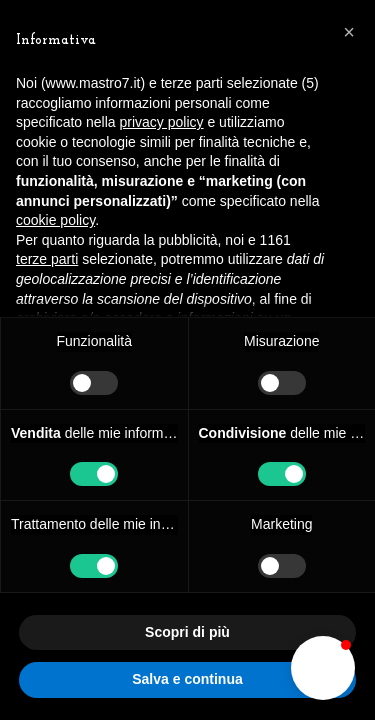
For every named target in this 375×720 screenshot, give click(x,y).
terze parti (47, 259)
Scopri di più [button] (187, 632)
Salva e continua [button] (187, 679)
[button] (323, 668)
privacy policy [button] (162, 122)
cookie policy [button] (55, 220)
